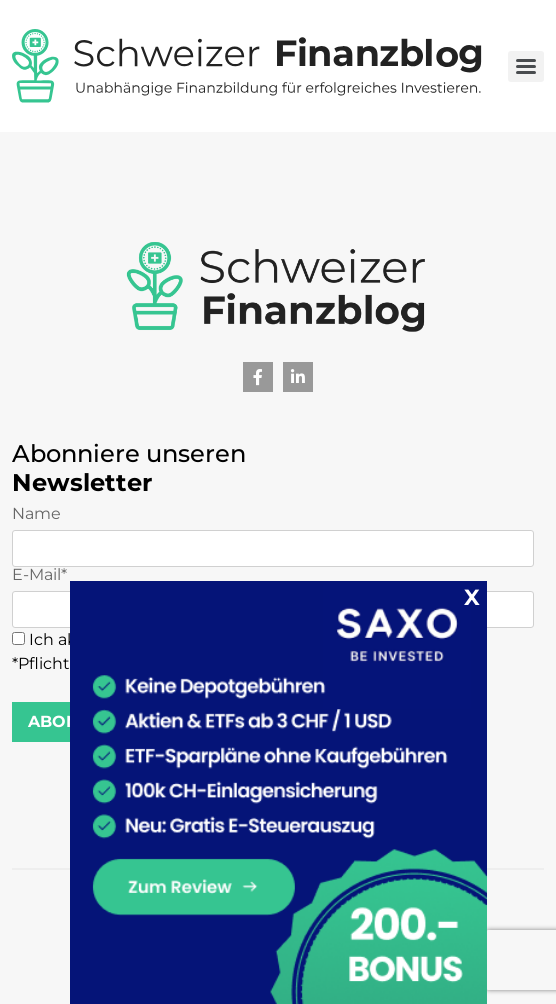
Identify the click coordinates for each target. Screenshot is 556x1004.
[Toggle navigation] (526, 66)
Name (273, 536)
